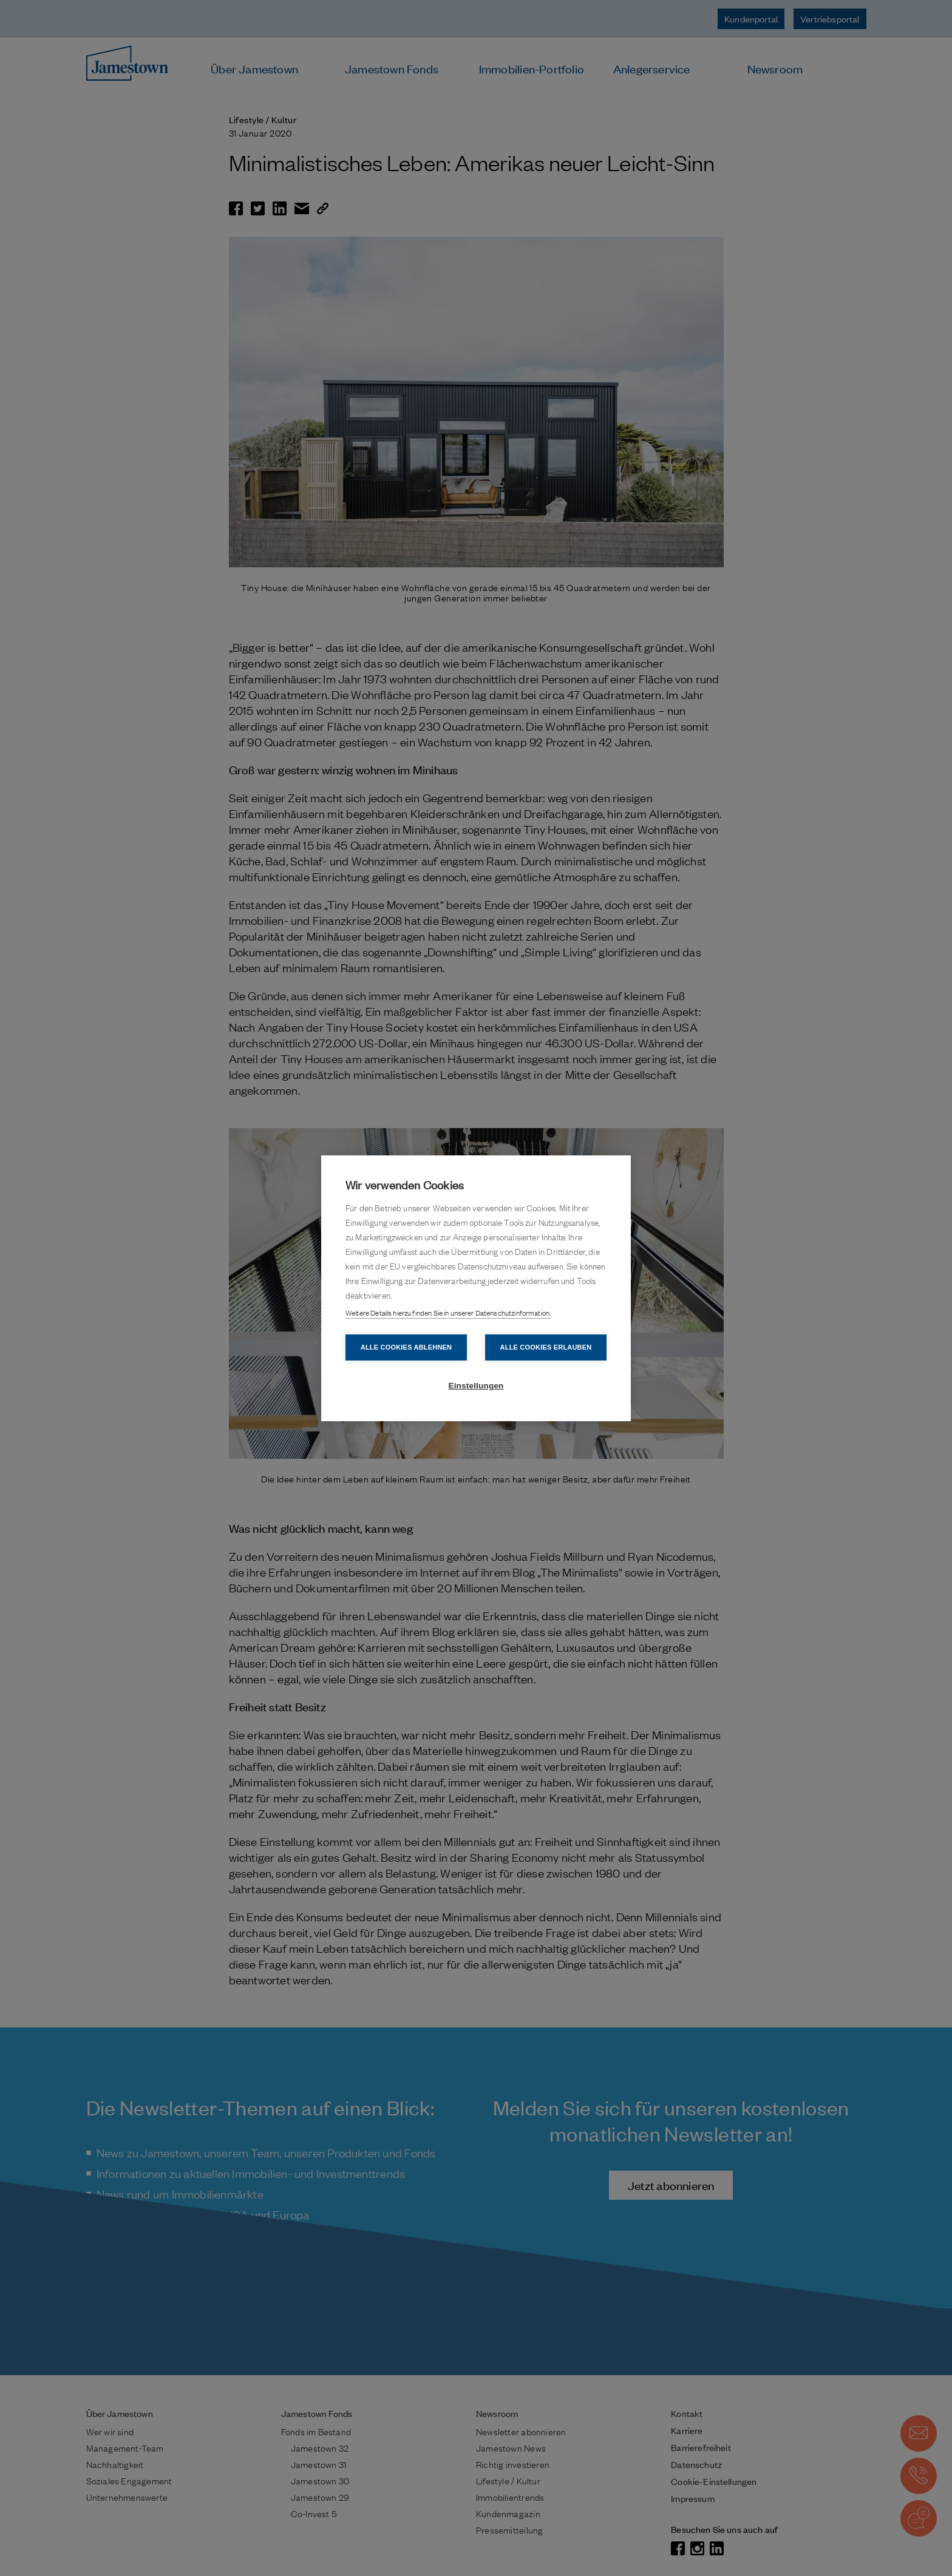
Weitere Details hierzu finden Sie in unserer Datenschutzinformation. (448, 1312)
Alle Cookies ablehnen (406, 1347)
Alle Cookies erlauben (546, 1347)
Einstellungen (475, 1385)
